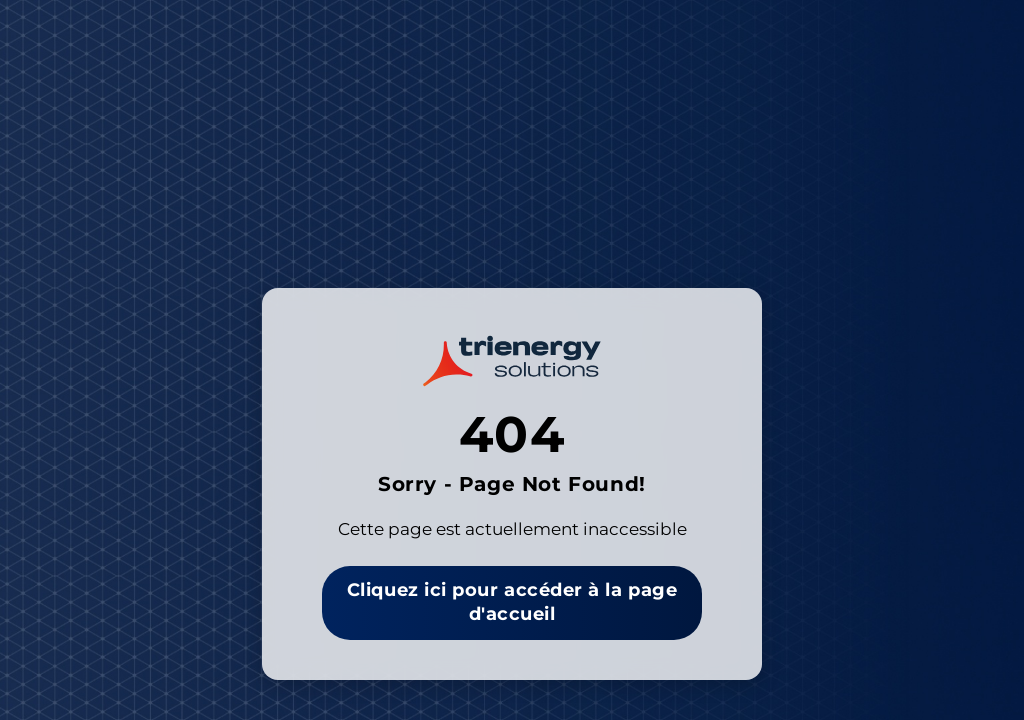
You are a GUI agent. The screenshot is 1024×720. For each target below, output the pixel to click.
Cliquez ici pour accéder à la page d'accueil (512, 602)
